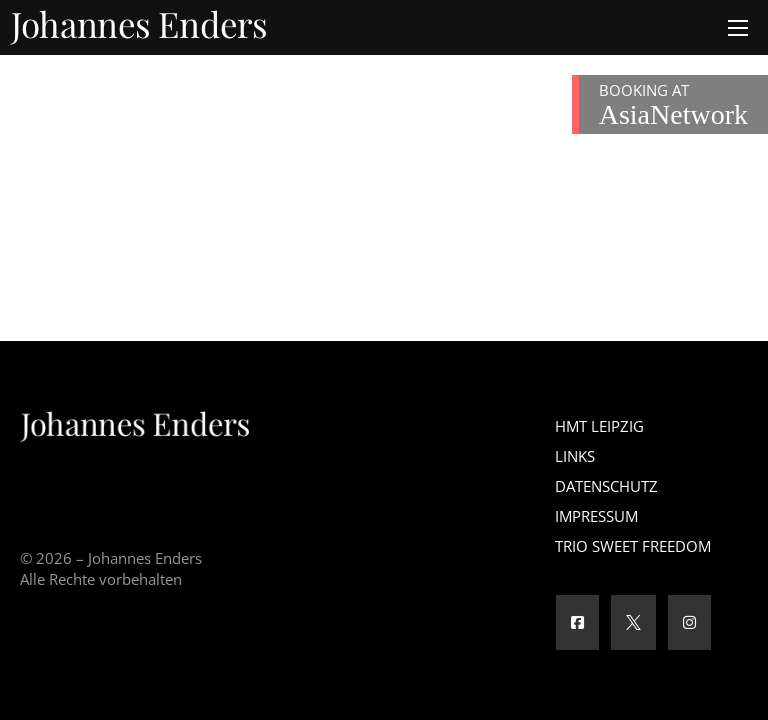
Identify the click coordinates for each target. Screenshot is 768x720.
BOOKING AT (673, 105)
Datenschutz (606, 486)
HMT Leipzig (599, 426)
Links (575, 456)
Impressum (596, 516)
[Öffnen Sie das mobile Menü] (738, 28)
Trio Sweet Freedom (633, 546)
